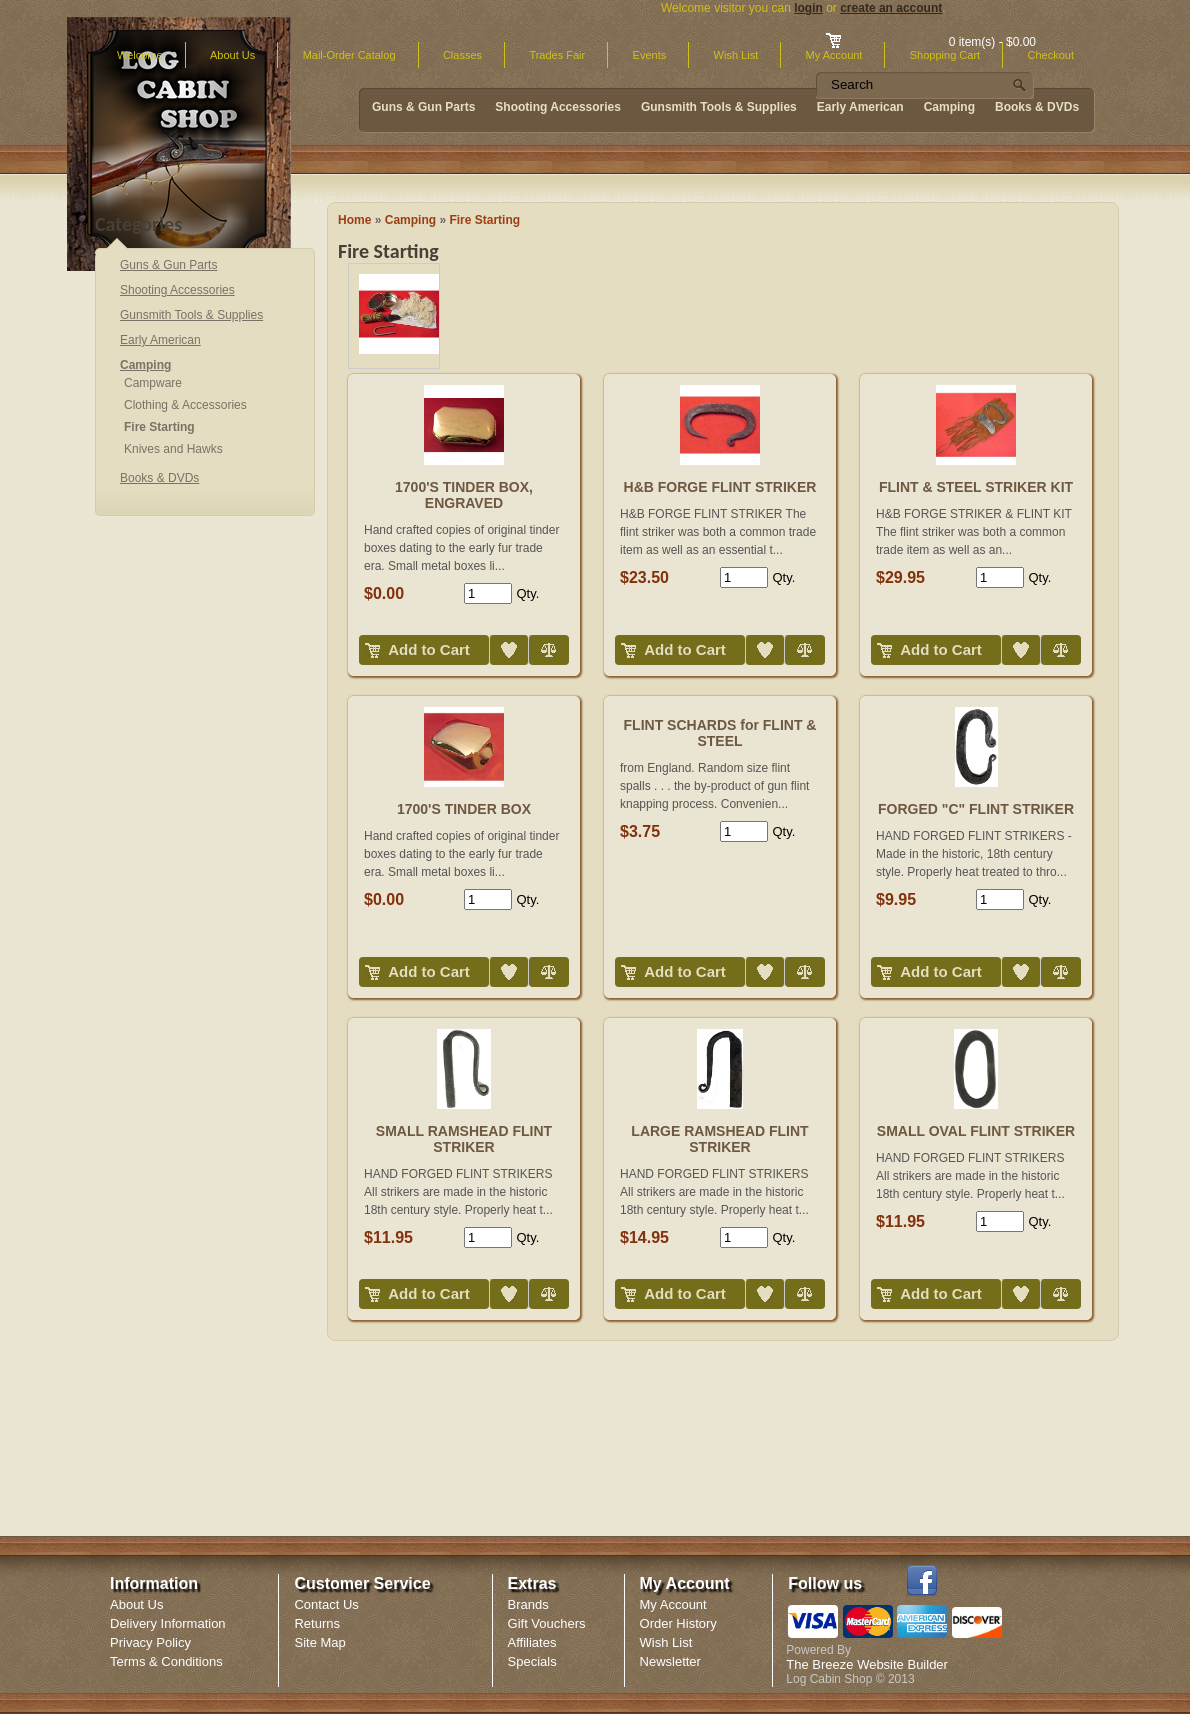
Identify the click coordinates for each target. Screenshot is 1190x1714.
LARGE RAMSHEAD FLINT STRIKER (719, 1139)
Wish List (736, 55)
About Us (232, 55)
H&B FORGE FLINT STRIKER (720, 487)
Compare (531, 635)
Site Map (319, 1642)
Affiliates (532, 1642)
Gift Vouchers (547, 1623)
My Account (673, 1604)
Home (354, 220)
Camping (410, 220)
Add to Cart (429, 649)
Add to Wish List (493, 635)
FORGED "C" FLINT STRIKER (976, 809)
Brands (528, 1604)
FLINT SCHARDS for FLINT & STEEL (720, 733)
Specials (532, 1661)
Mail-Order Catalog (349, 55)
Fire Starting (484, 220)
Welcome (140, 55)
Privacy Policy (150, 1642)
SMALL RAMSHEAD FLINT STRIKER (464, 1139)
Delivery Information (168, 1623)
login (808, 8)
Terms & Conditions (166, 1661)
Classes (462, 55)
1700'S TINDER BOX (464, 809)
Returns (317, 1623)
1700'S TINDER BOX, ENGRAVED (464, 495)
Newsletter (670, 1661)
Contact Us (326, 1604)
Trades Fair (557, 55)
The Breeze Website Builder (867, 1664)
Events (650, 55)
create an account (891, 8)
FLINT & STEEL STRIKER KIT (976, 487)
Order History (678, 1623)
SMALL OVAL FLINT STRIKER (976, 1131)
